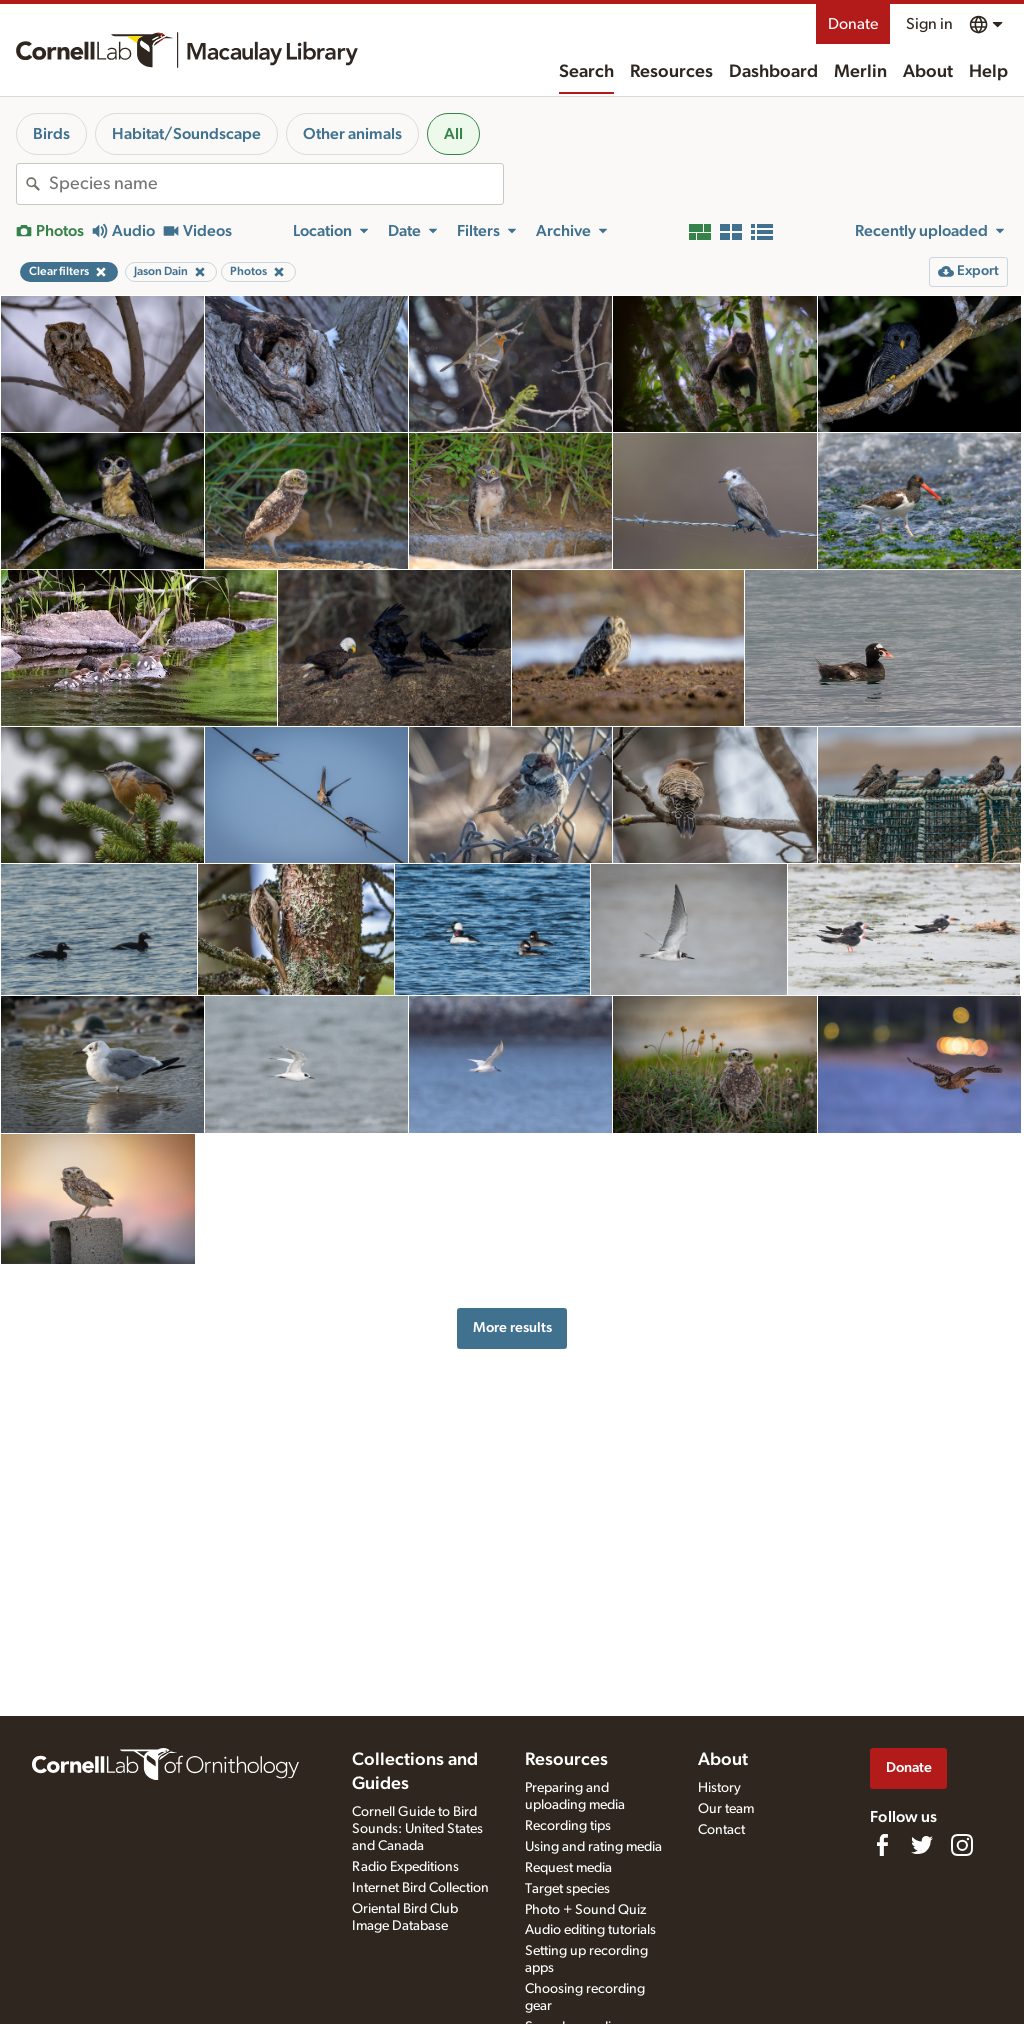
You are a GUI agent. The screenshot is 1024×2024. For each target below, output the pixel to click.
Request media (568, 1868)
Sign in (929, 24)
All (453, 134)
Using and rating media (593, 1847)
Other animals (352, 134)
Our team (726, 1809)
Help (988, 72)
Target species (567, 1889)
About (928, 72)
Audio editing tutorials (590, 1930)
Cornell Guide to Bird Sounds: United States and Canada (417, 1829)
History (719, 1788)
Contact (721, 1830)
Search (586, 72)
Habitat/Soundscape (186, 134)
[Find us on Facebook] (882, 1845)
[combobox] (276, 184)
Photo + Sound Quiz (585, 1910)
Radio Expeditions (405, 1867)
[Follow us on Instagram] (962, 1845)
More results (512, 1327)
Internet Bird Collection (420, 1888)
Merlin (860, 72)
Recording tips (568, 1826)
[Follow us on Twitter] (922, 1845)
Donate (853, 24)
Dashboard (773, 72)
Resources (671, 72)
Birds (51, 134)
